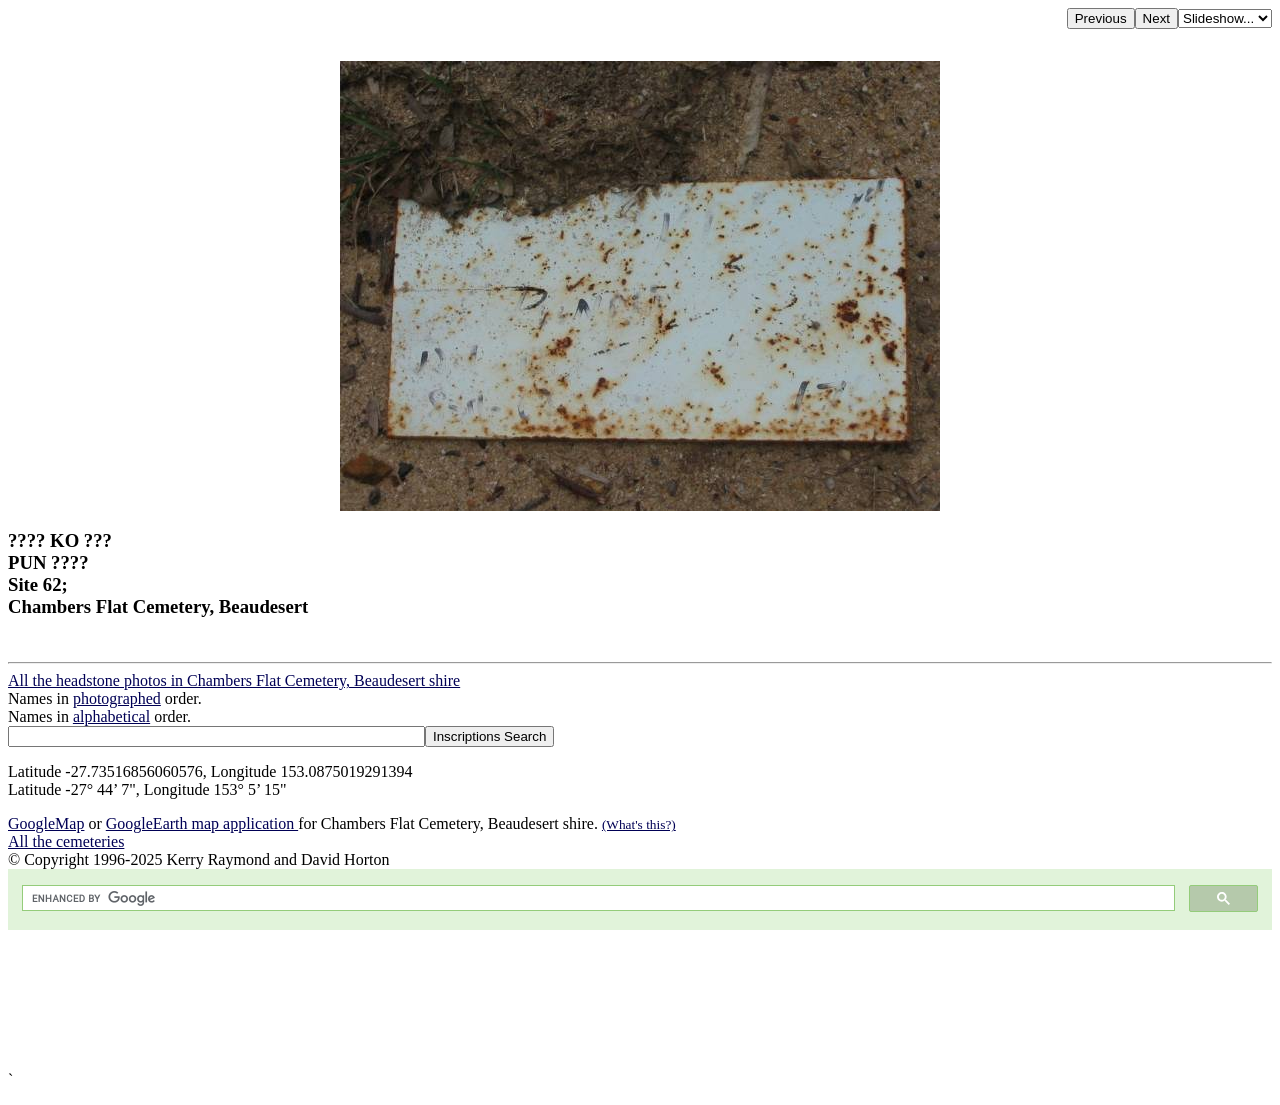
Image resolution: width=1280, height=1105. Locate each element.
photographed (117, 698)
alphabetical (111, 716)
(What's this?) (639, 824)
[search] (596, 898)
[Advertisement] (608, 1000)
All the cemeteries (66, 841)
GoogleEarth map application (202, 823)
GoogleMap (46, 823)
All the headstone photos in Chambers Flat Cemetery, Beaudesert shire (234, 680)
